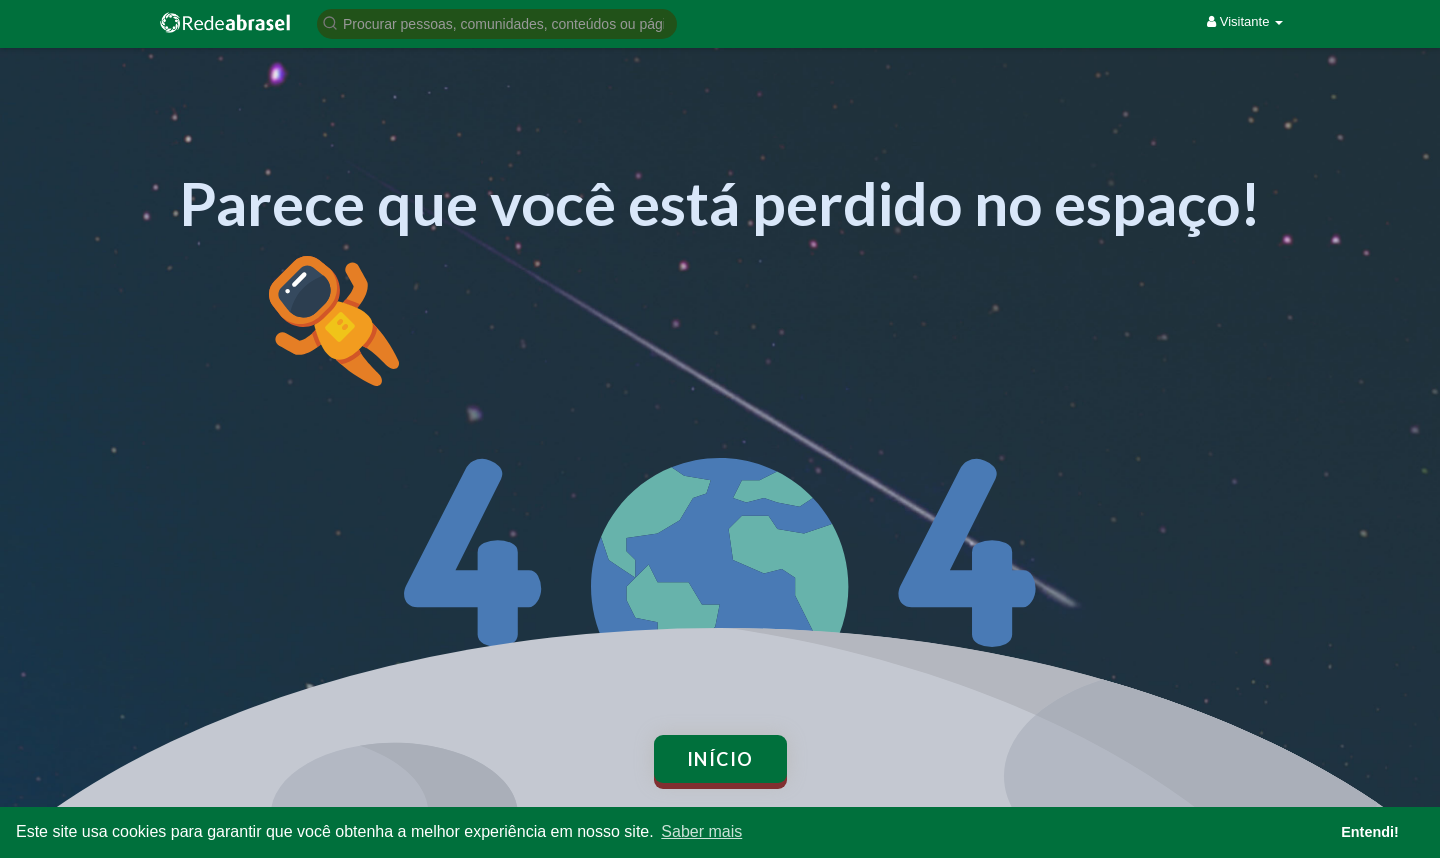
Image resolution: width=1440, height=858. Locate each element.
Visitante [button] (1245, 21)
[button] (497, 22)
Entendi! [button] (1370, 832)
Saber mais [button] (701, 831)
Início (720, 759)
